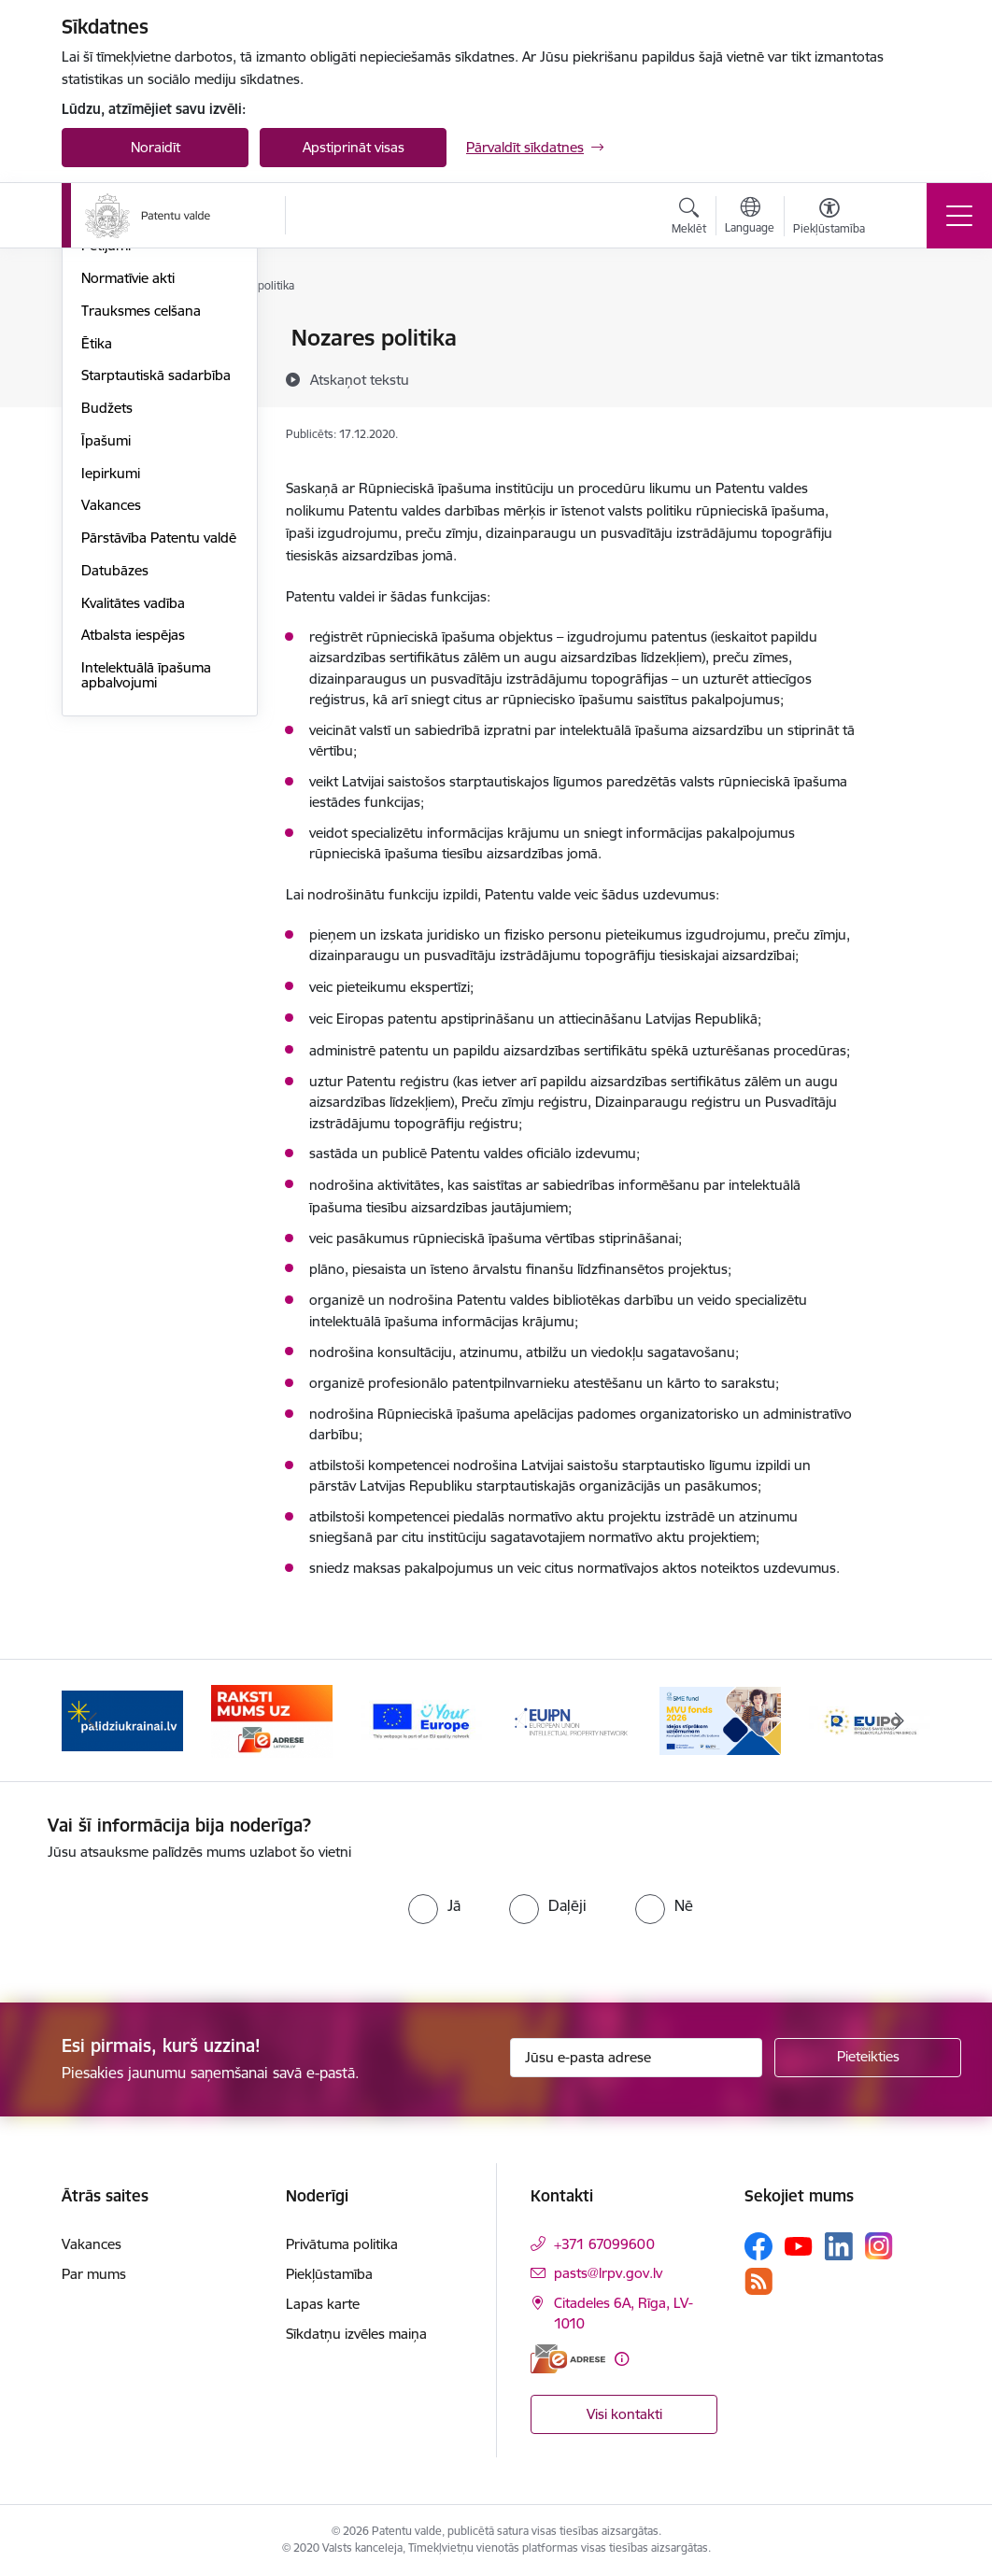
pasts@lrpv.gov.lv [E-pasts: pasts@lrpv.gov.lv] (608, 2273)
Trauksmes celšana (141, 534)
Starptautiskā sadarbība (156, 599)
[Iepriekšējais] (92, 1720)
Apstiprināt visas (353, 147)
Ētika (96, 566)
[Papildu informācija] (622, 2359)
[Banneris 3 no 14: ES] (421, 1719)
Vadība (102, 339)
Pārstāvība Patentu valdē (158, 761)
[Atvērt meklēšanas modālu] (689, 218)
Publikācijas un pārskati (154, 437)
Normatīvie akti (128, 501)
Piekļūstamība (329, 2274)
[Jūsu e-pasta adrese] (636, 2057)
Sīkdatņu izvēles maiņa (356, 2333)
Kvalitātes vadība (133, 826)
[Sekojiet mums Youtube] (799, 2245)
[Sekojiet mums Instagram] (879, 2245)
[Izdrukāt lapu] (904, 330)
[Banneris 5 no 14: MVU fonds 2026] (720, 1719)
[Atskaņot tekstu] (359, 379)
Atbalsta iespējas (133, 859)
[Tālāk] (899, 1720)
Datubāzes (115, 793)
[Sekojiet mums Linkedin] (839, 2246)
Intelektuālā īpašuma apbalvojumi (146, 898)
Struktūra (111, 371)
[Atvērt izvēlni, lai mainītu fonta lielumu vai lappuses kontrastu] (829, 218)
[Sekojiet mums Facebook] (758, 2246)
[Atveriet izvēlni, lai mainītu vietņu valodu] (750, 217)
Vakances (111, 729)
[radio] (434, 1905)
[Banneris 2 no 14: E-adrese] (272, 1719)
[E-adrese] (568, 2358)
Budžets (107, 631)
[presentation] (204, 1918)
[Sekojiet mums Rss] (758, 2281)
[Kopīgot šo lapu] (904, 377)
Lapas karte (323, 2304)
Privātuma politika (342, 2244)
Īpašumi (106, 663)
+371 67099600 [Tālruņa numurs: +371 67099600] (604, 2244)
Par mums (94, 2274)
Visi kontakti (624, 2414)
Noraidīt (155, 147)
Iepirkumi (110, 696)
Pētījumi (106, 469)
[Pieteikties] (867, 2057)
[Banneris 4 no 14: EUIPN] (570, 1719)
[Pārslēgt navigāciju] (959, 215)
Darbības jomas (130, 404)
